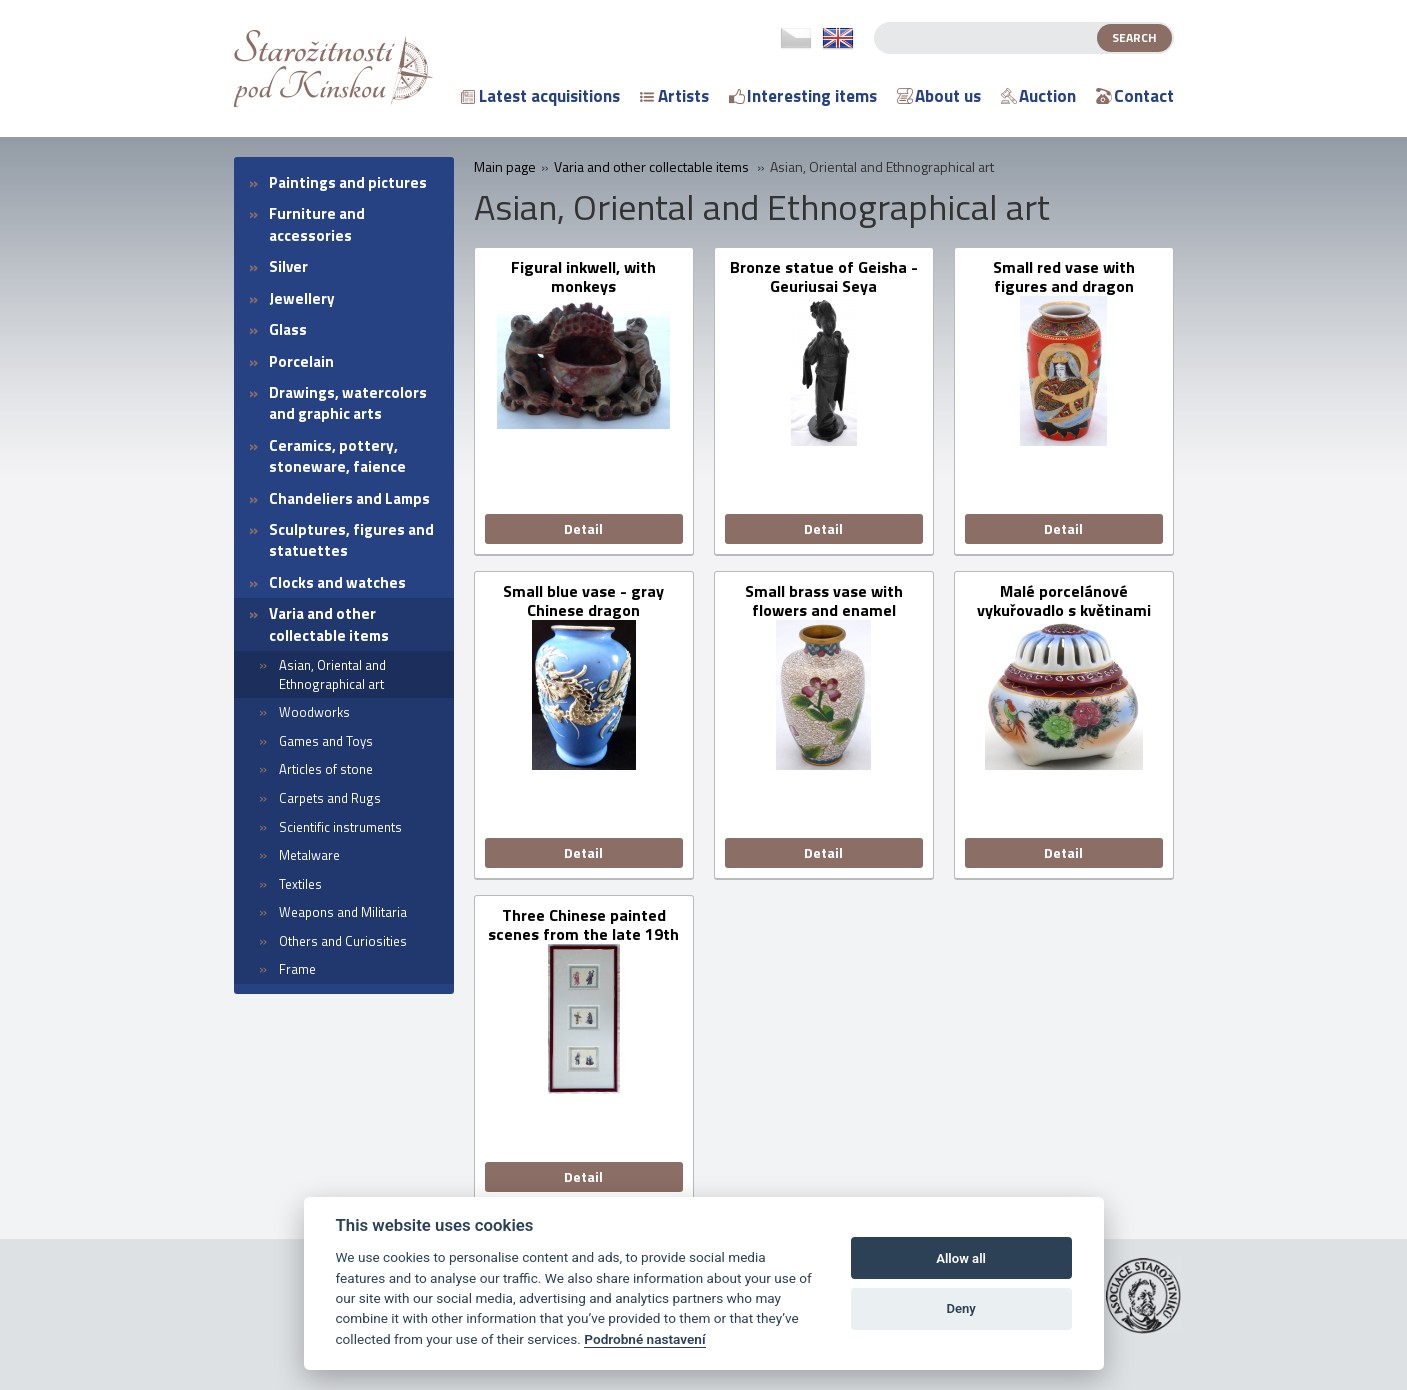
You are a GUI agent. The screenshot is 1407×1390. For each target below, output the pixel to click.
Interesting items (803, 96)
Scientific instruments (340, 827)
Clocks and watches (337, 582)
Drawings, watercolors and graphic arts (348, 403)
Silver (288, 266)
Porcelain (301, 361)
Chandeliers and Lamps (349, 498)
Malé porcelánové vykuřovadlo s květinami (1064, 601)
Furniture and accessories (317, 224)
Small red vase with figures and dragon (1064, 277)
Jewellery (302, 298)
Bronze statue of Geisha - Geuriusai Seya (824, 277)
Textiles (300, 884)
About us (939, 96)
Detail (583, 528)
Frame (297, 969)
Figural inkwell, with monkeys (583, 277)
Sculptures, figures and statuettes (351, 540)
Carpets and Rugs (330, 798)
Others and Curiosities (343, 941)
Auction (1038, 96)
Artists (674, 96)
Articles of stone (326, 769)
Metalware (309, 855)
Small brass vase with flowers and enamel (824, 601)
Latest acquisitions (540, 96)
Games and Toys (326, 741)
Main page (505, 167)
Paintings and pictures (348, 182)
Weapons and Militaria (343, 912)
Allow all (961, 1258)
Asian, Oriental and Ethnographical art (332, 674)
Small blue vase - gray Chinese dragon (583, 601)
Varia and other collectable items (329, 624)
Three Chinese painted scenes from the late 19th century (583, 925)
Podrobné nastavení (644, 1339)
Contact (1135, 96)
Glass (288, 329)
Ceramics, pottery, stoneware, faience (337, 456)
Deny (960, 1308)
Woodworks (314, 712)
